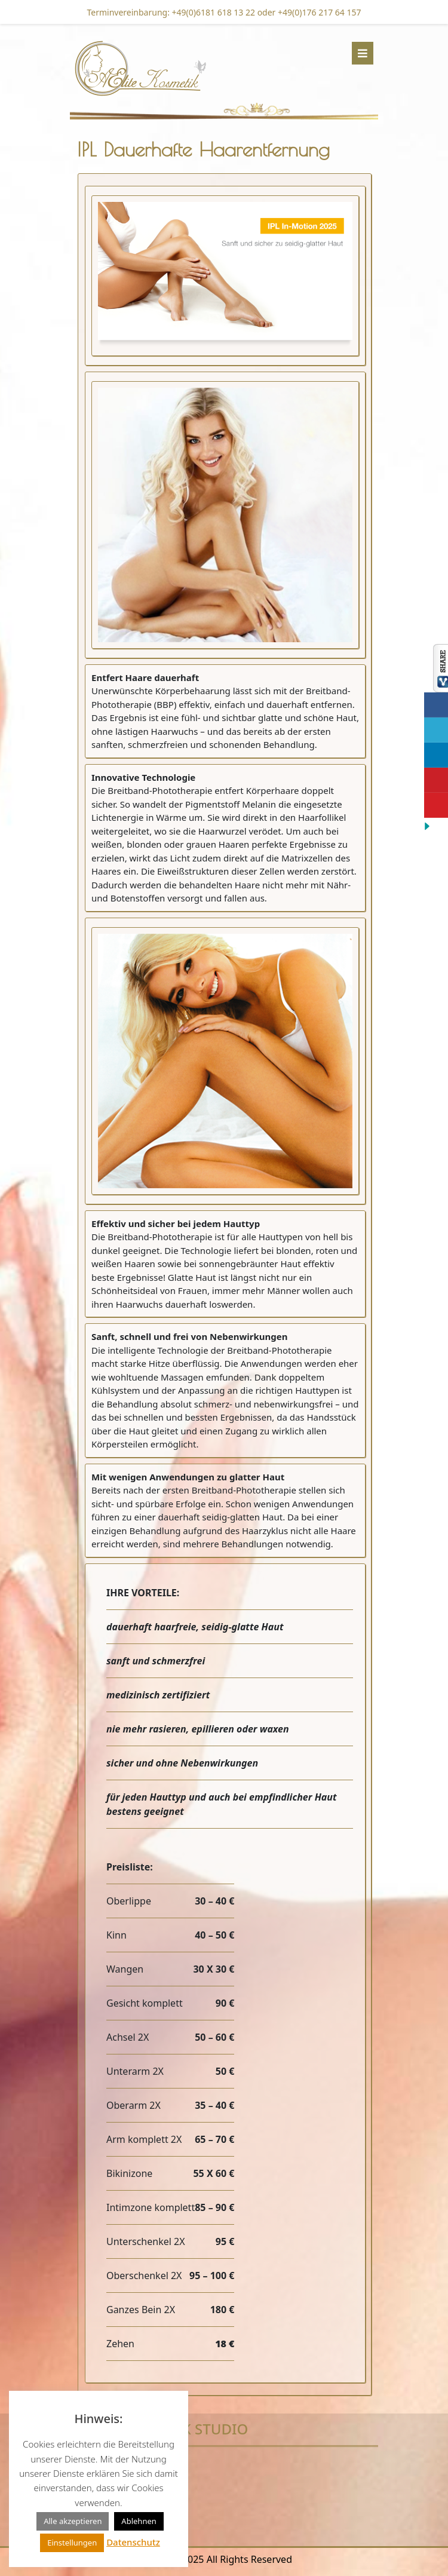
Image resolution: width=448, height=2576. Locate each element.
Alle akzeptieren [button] (73, 2521)
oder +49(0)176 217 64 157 (308, 12)
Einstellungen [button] (72, 2542)
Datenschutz (133, 2542)
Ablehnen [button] (138, 2521)
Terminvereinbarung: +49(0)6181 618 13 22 (171, 12)
